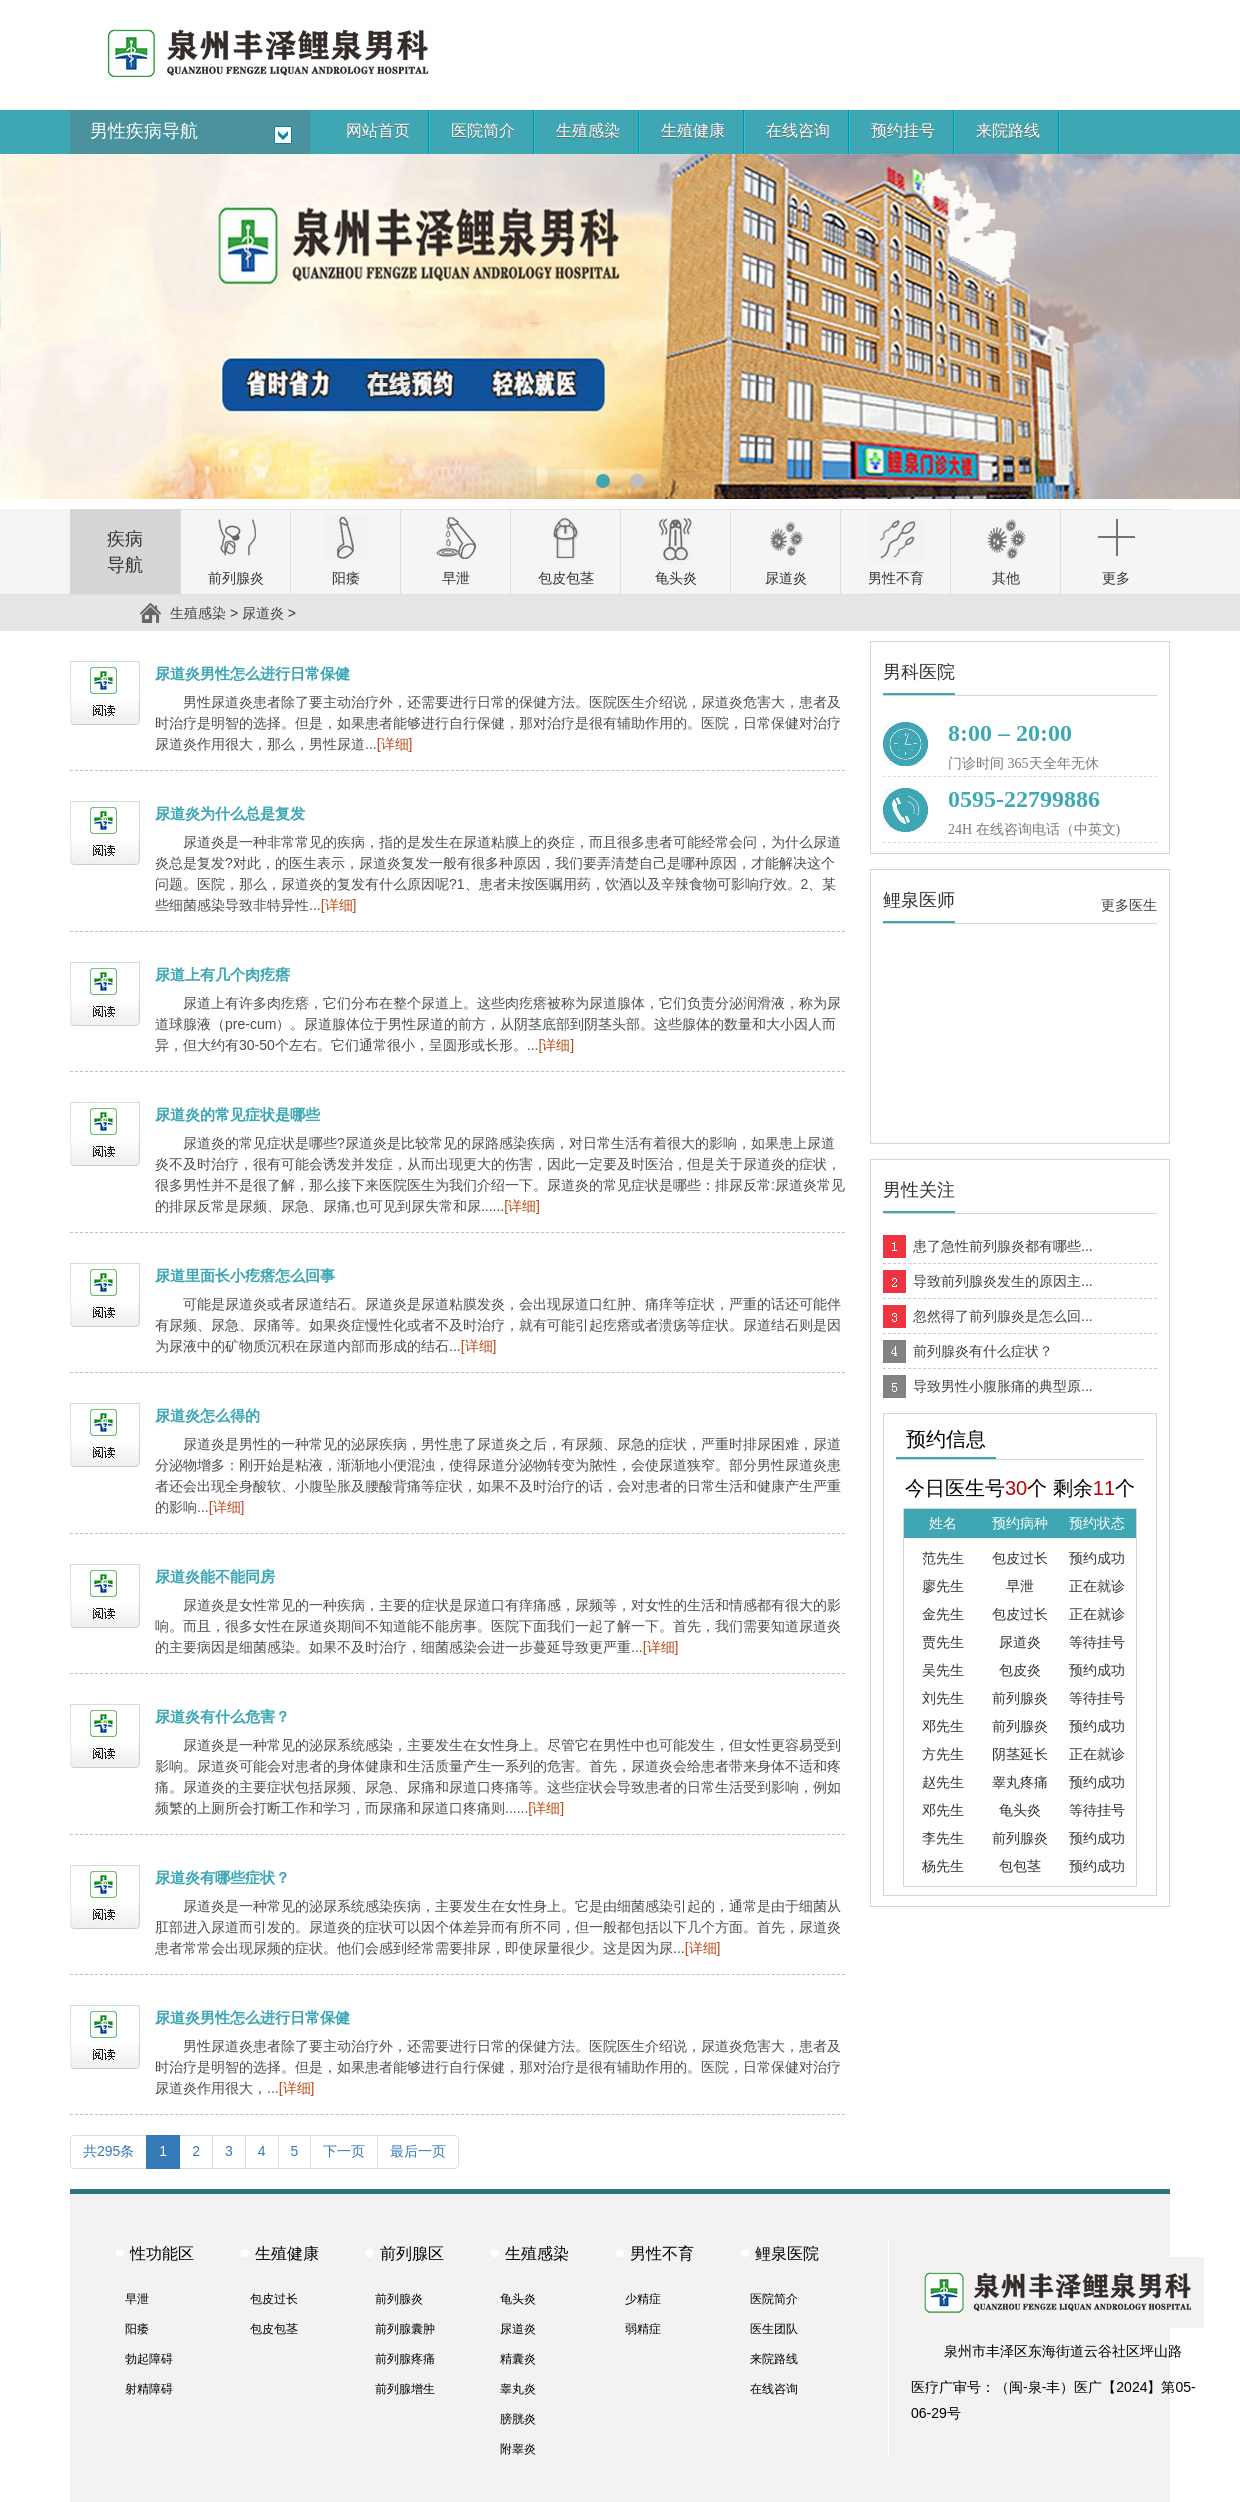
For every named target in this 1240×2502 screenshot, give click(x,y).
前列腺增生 (405, 2389)
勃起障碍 (149, 2359)
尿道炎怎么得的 (207, 1415)
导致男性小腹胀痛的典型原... (1003, 1386)
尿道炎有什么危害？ (222, 1716)
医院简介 (774, 2299)
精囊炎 (518, 2359)
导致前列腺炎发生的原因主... (1003, 1281)
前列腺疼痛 (405, 2359)
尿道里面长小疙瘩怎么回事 (245, 1275)
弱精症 (643, 2329)
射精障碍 (149, 2389)
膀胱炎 (518, 2419)
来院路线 (774, 2359)
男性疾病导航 (144, 131)
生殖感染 (198, 613)
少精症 (643, 2299)
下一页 (344, 2151)
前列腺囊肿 (405, 2329)
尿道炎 (263, 613)
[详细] (395, 744)
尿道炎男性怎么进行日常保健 (252, 673)
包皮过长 (274, 2299)
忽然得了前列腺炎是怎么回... (1003, 1316)
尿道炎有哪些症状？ (222, 1877)
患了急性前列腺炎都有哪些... (1003, 1246)
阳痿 (137, 2329)
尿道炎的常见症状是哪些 (237, 1114)
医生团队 (774, 2329)
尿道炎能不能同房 (215, 1576)
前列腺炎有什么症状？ (983, 1351)
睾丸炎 (518, 2389)
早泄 (137, 2299)
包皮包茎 (274, 2329)
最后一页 (418, 2151)
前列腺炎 (399, 2299)
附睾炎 (518, 2449)
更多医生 (1129, 905)
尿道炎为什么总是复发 (230, 813)
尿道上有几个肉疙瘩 (222, 974)
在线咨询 (774, 2389)
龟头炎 (518, 2299)
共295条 (108, 2151)
